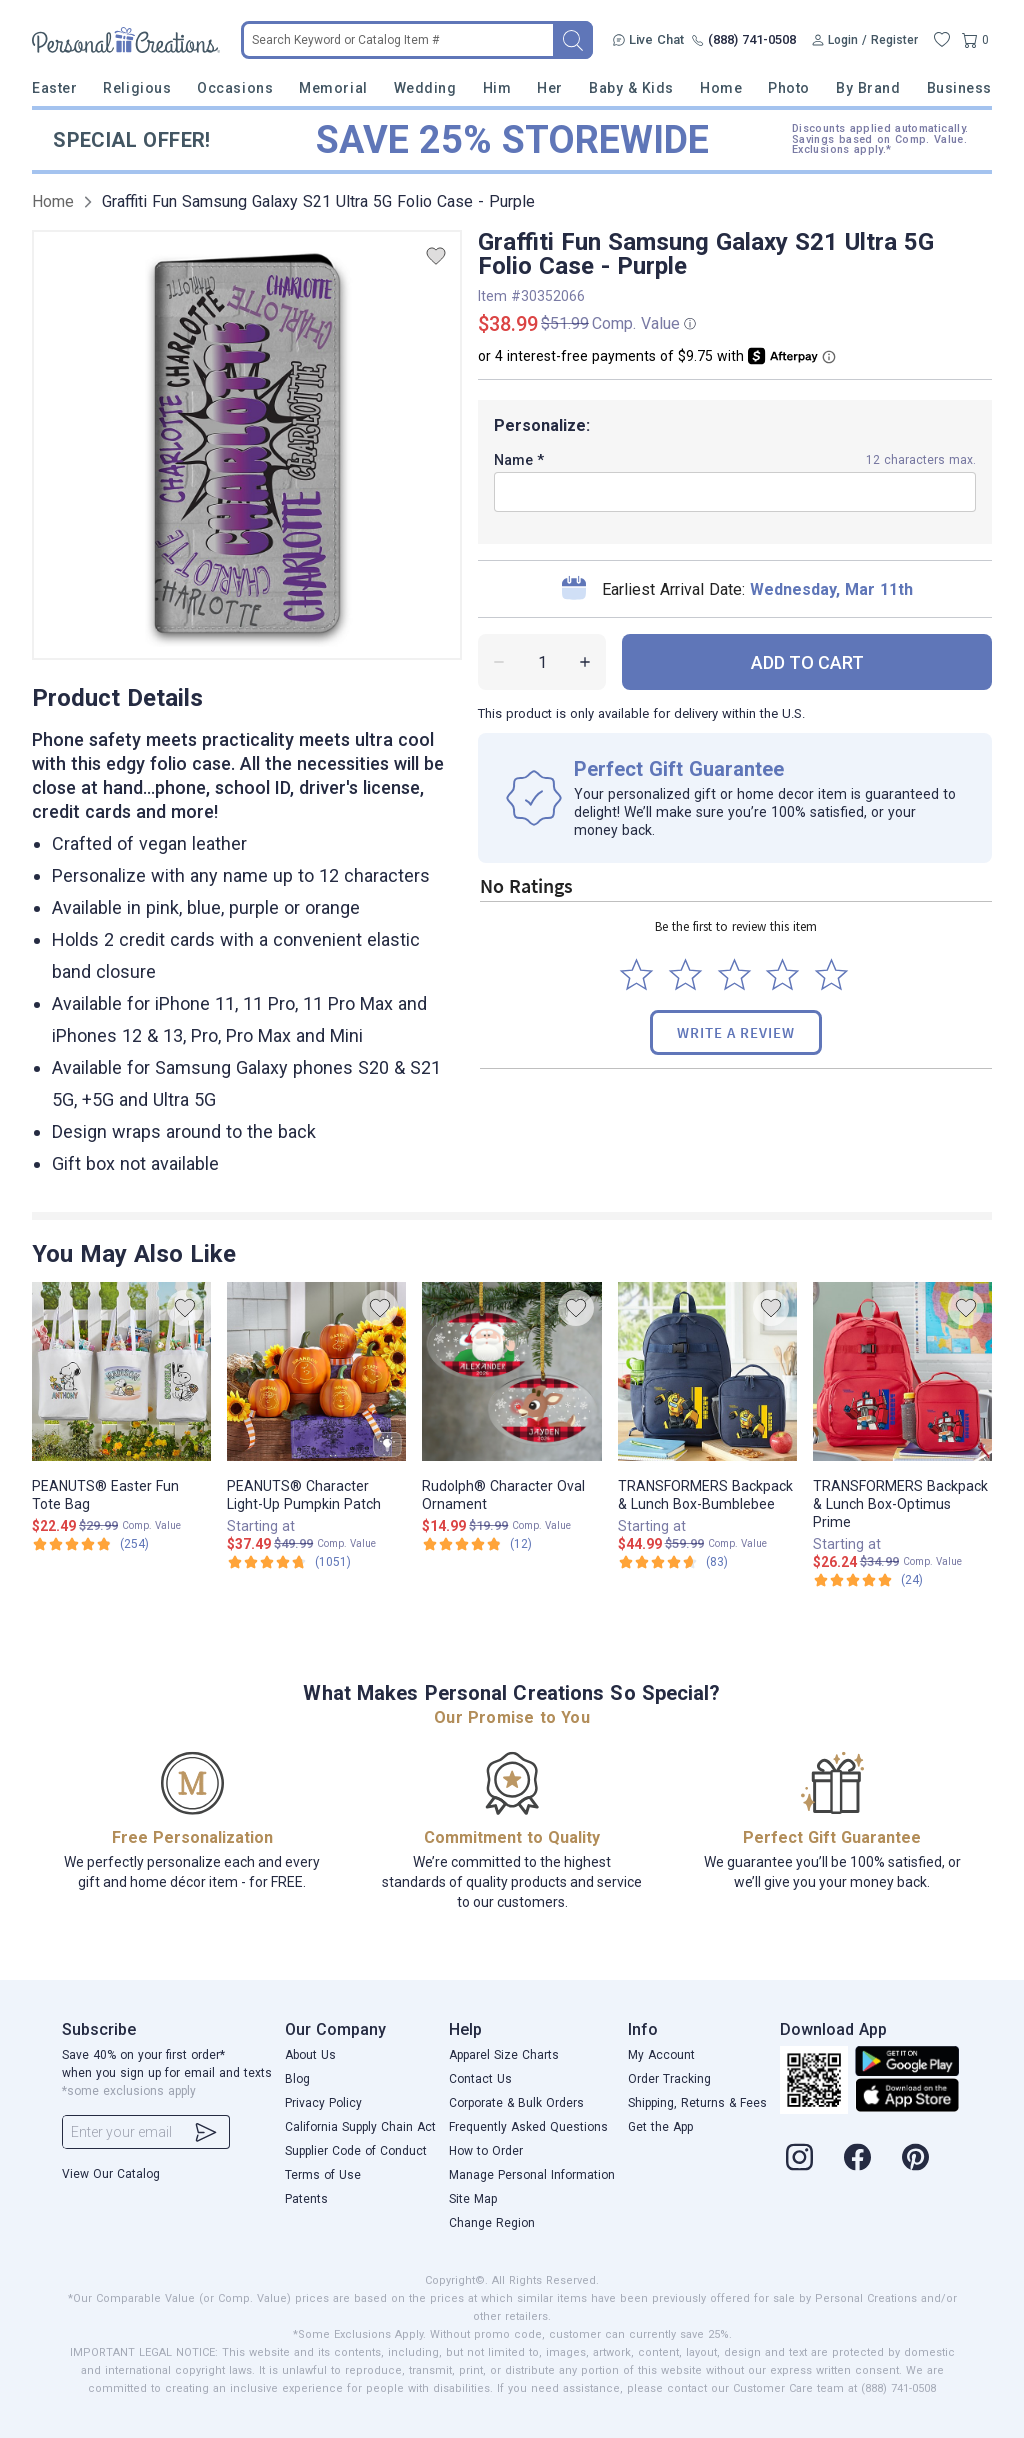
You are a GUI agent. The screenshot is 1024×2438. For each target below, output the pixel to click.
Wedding (425, 88)
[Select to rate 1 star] (636, 974)
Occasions (235, 88)
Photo (789, 88)
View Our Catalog (111, 2174)
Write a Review (736, 1032)
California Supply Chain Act (360, 2127)
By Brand (868, 88)
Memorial (333, 88)
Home (721, 88)
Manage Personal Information (532, 2175)
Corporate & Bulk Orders (516, 2103)
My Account (661, 2055)
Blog (297, 2079)
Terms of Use (323, 2175)
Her (550, 88)
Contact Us (480, 2079)
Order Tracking (669, 2079)
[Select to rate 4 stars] (782, 974)
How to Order (486, 2151)
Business (959, 88)
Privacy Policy (323, 2103)
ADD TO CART (807, 662)
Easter (54, 88)
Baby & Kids (631, 88)
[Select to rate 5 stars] (831, 974)
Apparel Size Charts (504, 2055)
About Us (310, 2055)
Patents (306, 2199)
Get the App (660, 2127)
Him (497, 88)
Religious (137, 88)
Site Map (473, 2199)
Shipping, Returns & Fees (697, 2103)
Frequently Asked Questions (528, 2127)
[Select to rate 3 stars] (734, 974)
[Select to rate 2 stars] (685, 974)
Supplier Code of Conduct (356, 2151)
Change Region (492, 2223)
